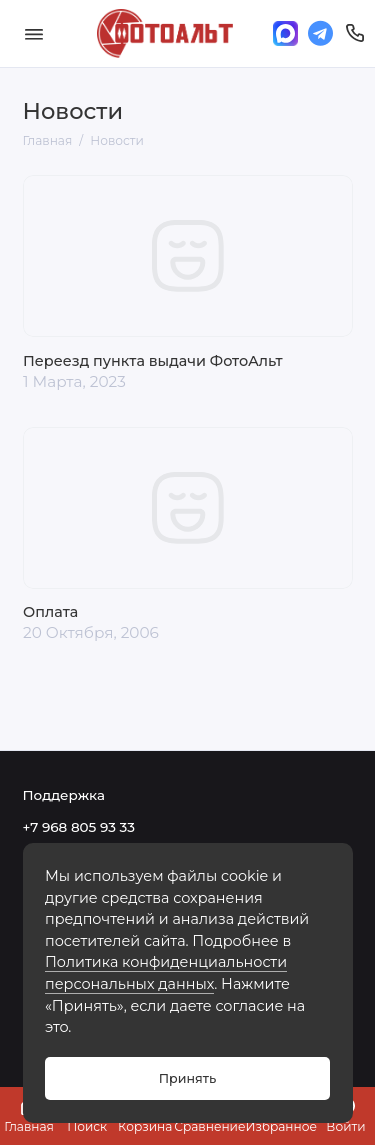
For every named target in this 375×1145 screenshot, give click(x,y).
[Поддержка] (355, 33)
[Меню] (34, 33)
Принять (187, 1078)
